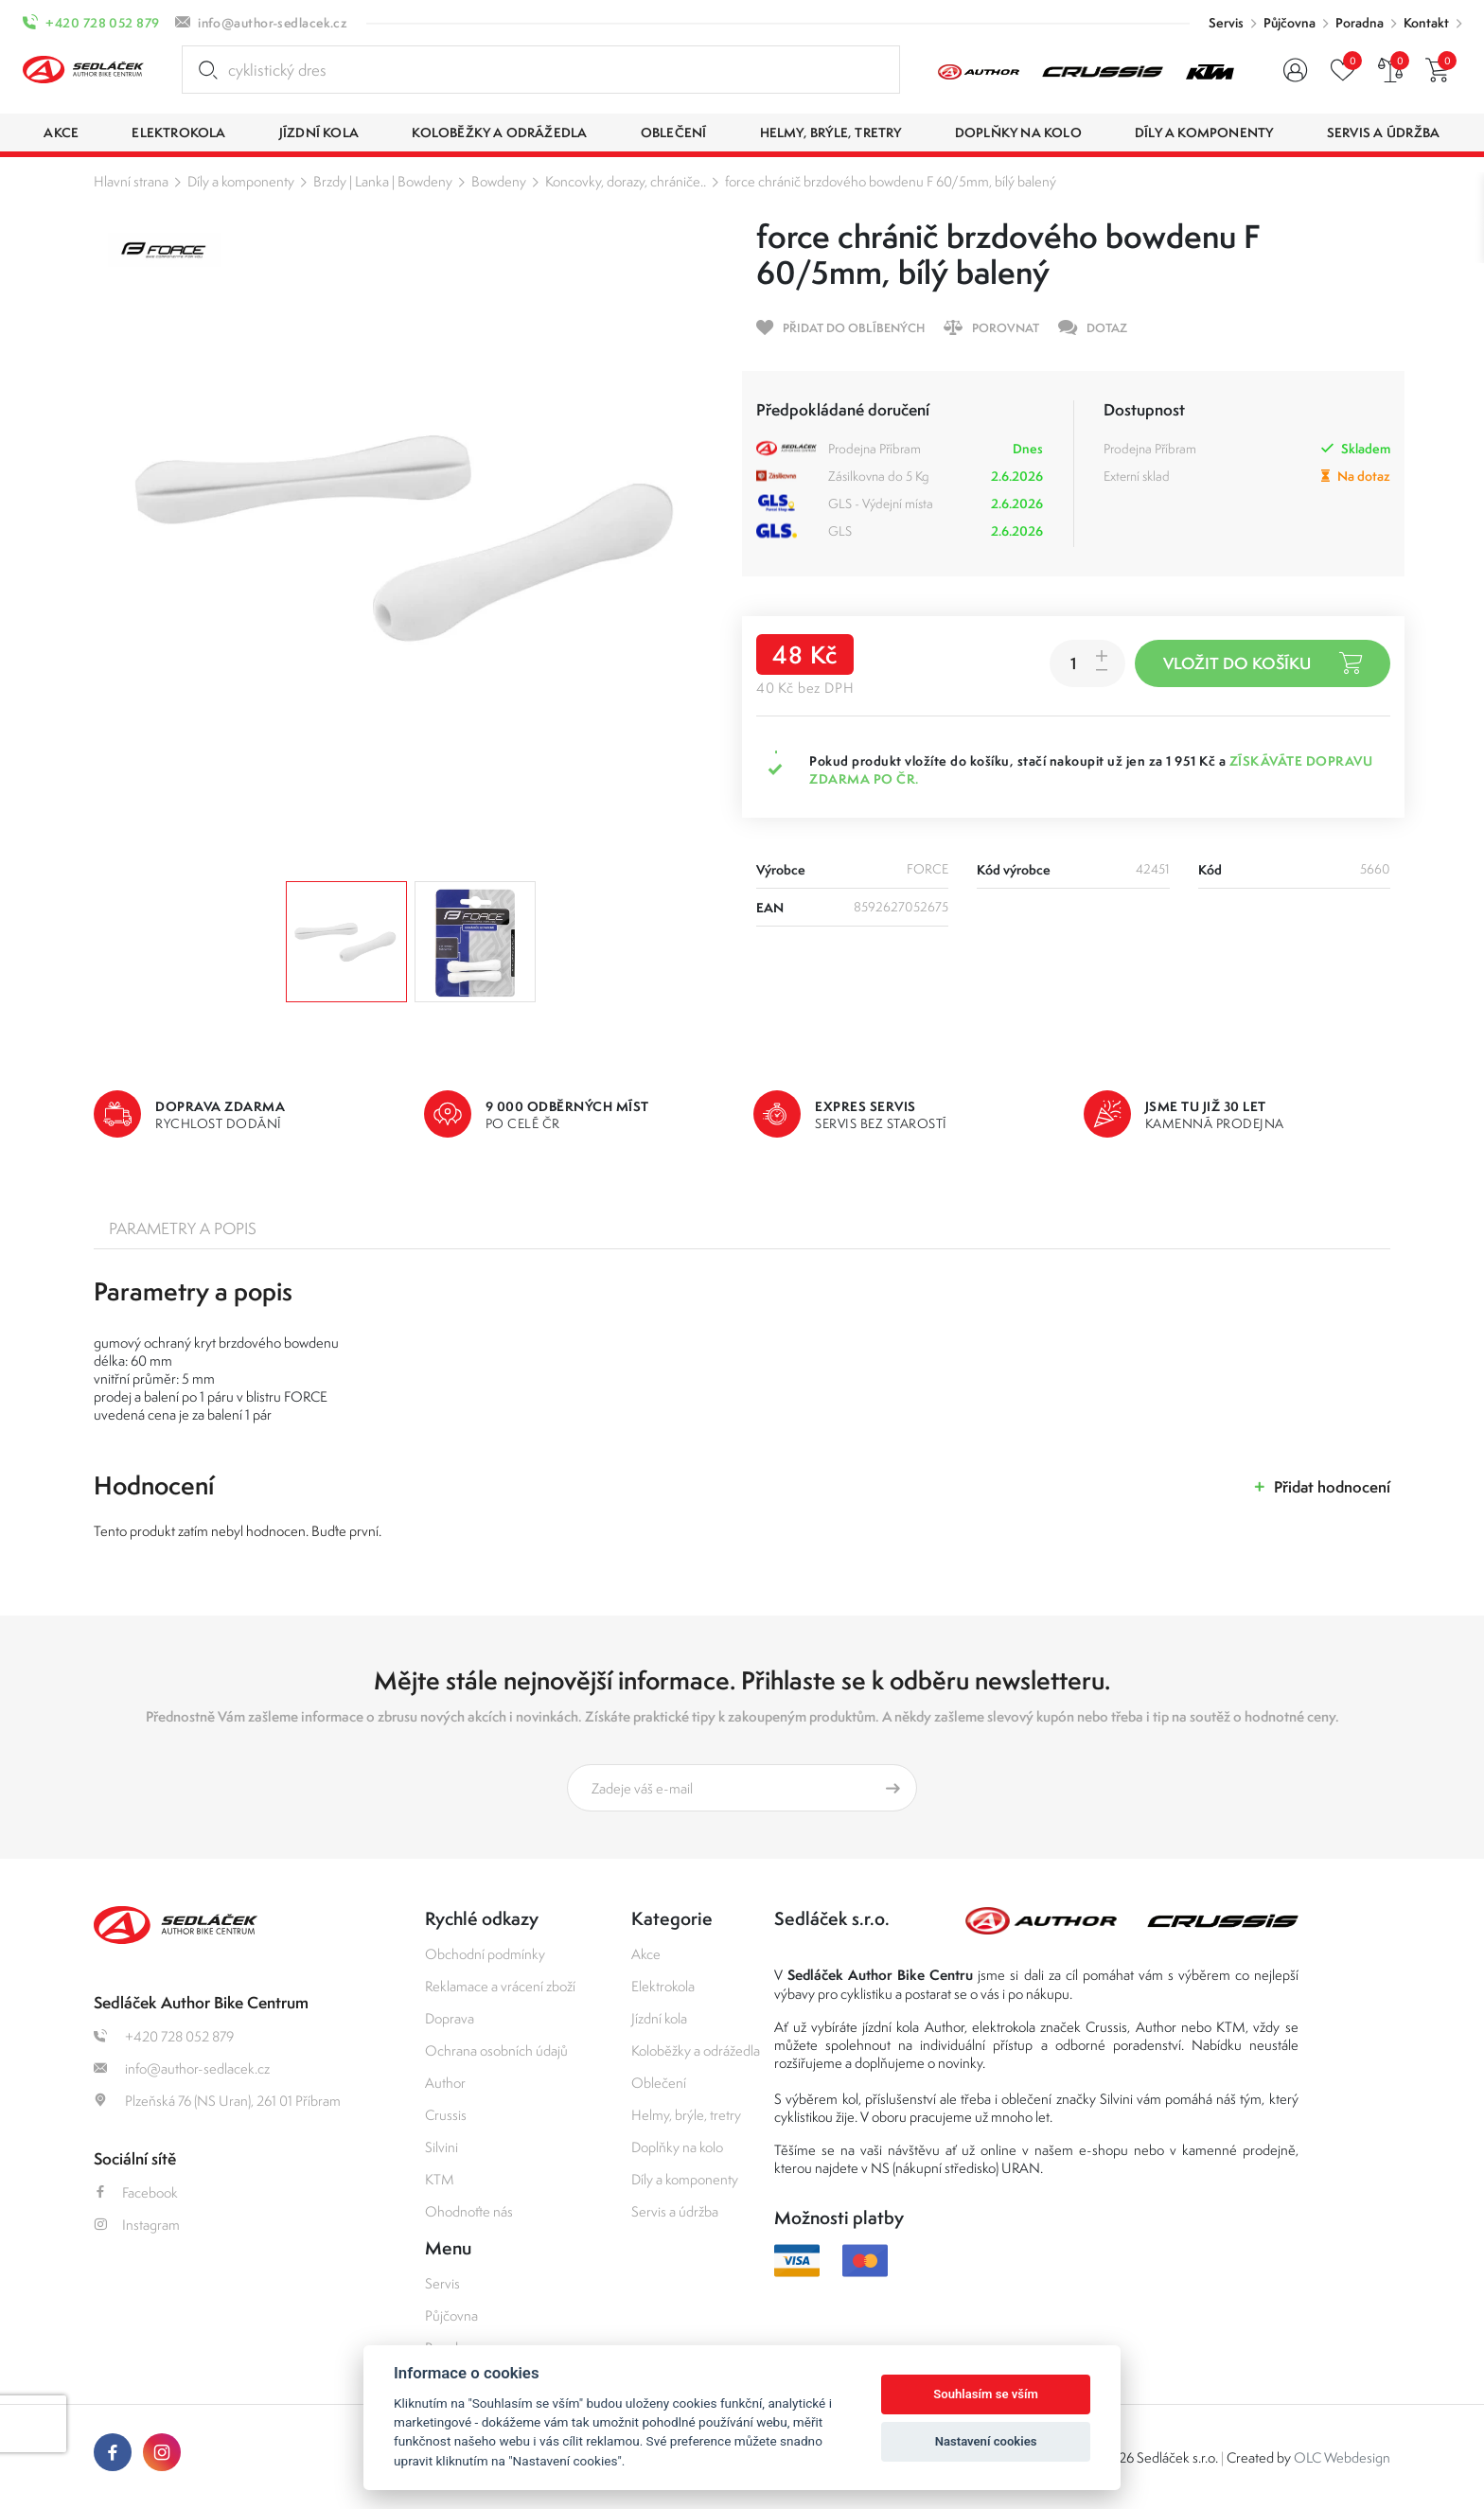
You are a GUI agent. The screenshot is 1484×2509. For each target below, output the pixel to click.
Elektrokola (663, 1986)
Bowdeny (498, 181)
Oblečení (658, 2083)
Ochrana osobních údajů (496, 2050)
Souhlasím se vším (985, 2394)
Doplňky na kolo (677, 2147)
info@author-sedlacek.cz (272, 22)
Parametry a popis (182, 1228)
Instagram (137, 2225)
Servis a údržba (674, 2211)
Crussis (446, 2115)
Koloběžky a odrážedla (695, 2050)
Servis (1226, 22)
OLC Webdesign (1342, 2457)
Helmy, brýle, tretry (686, 2115)
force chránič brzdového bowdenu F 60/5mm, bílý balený (890, 181)
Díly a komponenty (240, 181)
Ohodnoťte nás (469, 2211)
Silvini (441, 2147)
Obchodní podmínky (485, 1954)
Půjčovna (1289, 22)
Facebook (136, 2192)
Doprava (449, 2018)
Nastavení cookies (986, 2441)
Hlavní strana (131, 181)
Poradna (1359, 22)
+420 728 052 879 (102, 22)
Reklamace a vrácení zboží (500, 1986)
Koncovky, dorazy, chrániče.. (625, 181)
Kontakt (1426, 22)
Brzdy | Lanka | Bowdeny (382, 181)
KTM (439, 2179)
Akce (646, 1954)
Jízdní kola (659, 2018)
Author (445, 2083)
